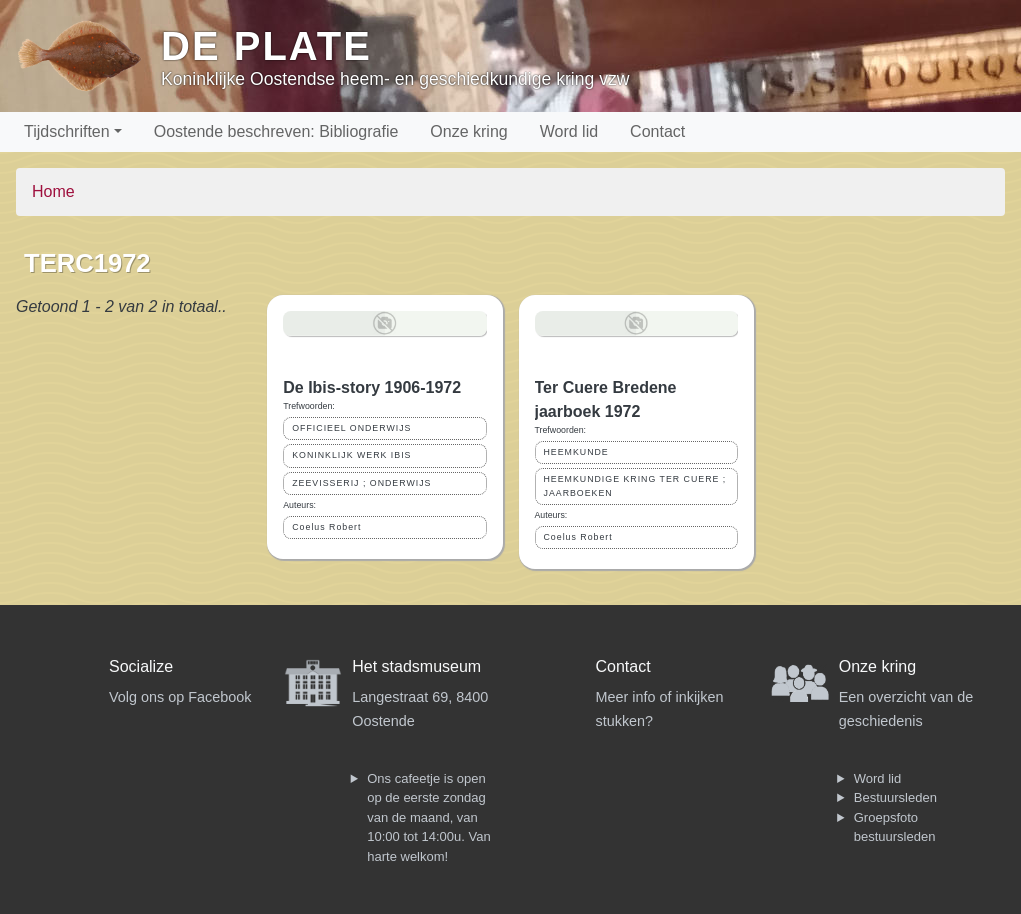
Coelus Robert (326, 527)
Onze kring (468, 131)
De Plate (266, 46)
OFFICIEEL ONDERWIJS (351, 428)
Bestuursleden (895, 797)
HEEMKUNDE (576, 452)
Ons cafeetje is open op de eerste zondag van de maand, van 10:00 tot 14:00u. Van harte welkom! (428, 817)
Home (53, 191)
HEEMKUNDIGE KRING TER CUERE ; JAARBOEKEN (635, 485)
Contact (657, 131)
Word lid (569, 131)
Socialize (141, 666)
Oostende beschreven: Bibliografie (276, 131)
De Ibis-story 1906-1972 (372, 387)
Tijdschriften (67, 131)
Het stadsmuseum (416, 666)
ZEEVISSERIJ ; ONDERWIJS (361, 483)
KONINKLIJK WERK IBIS (351, 455)
